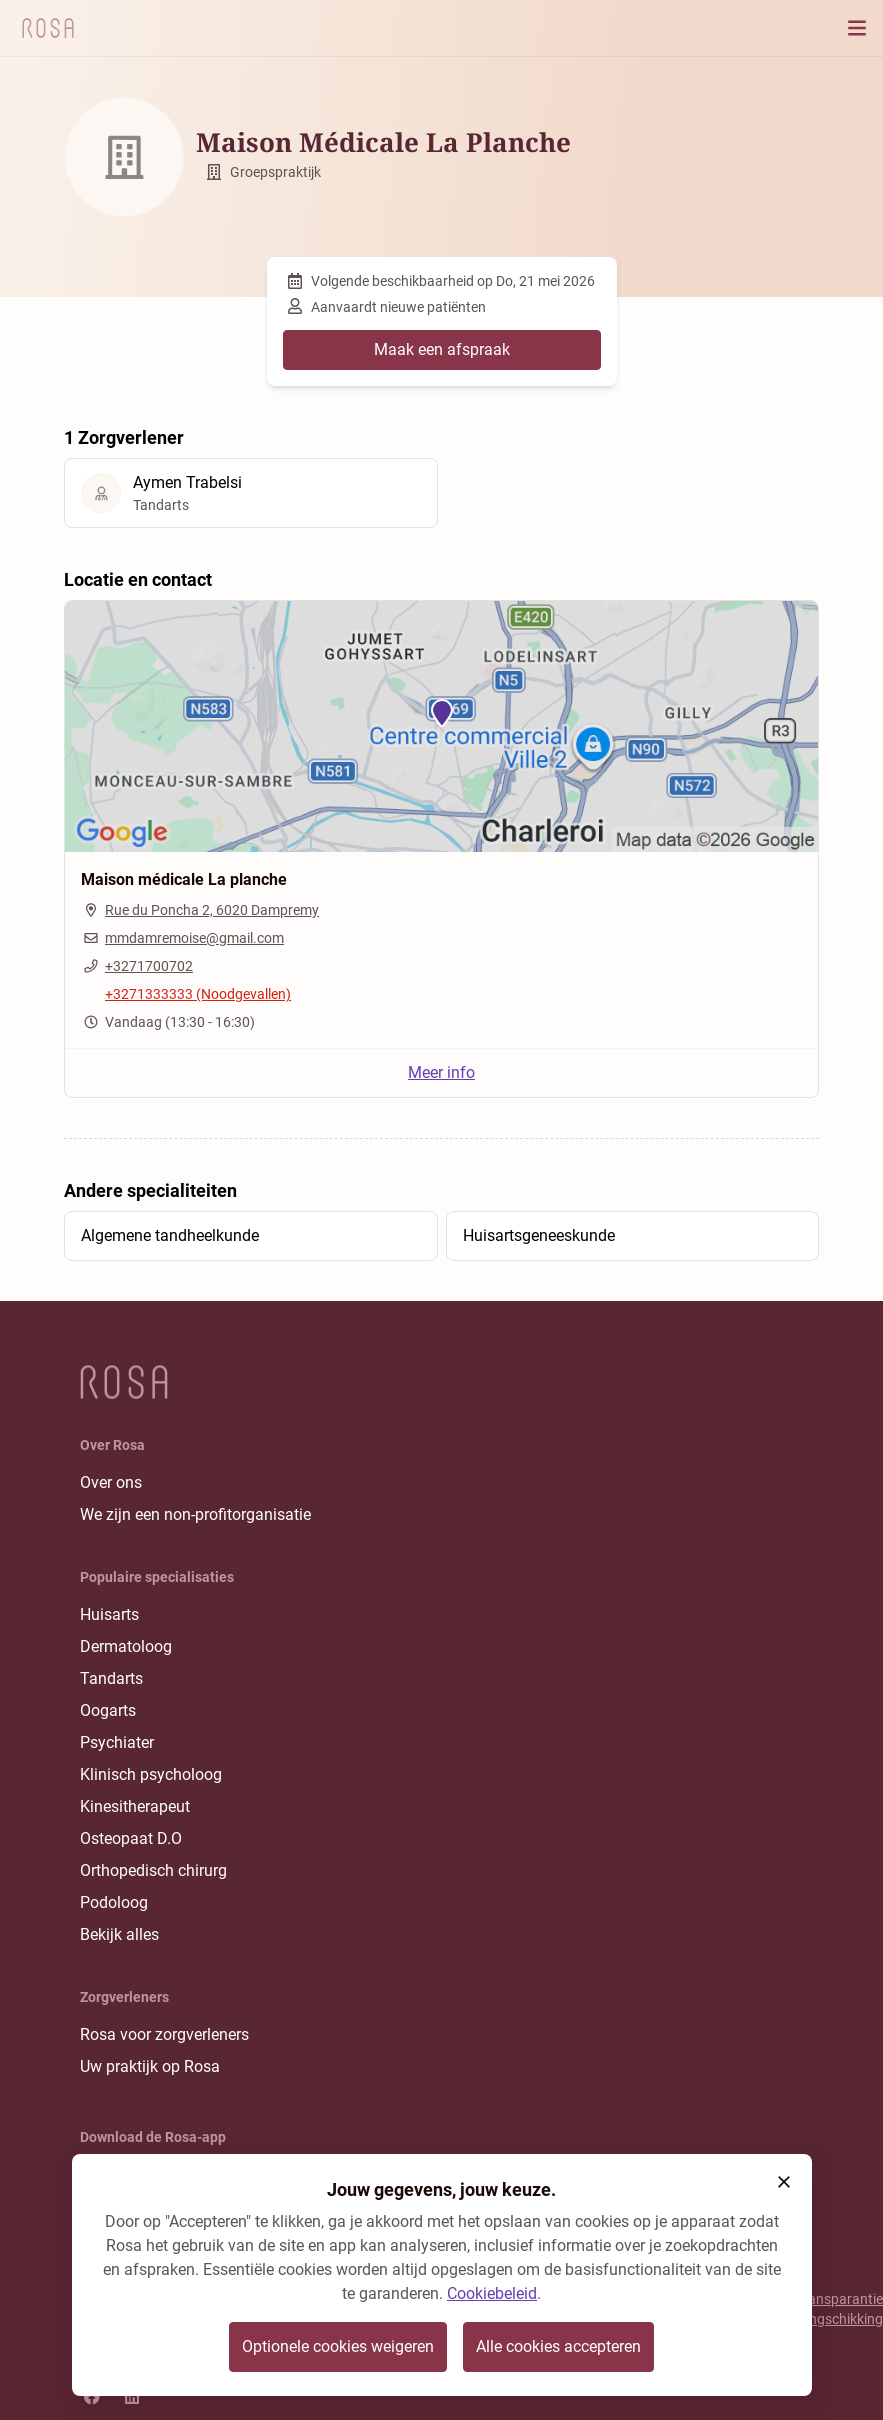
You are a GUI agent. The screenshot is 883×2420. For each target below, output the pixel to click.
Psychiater (117, 1742)
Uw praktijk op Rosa (150, 2066)
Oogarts (108, 1710)
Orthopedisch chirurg (153, 1870)
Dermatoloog (126, 1646)
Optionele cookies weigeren (338, 2346)
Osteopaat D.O (131, 1838)
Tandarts (111, 1678)
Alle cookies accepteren (558, 2346)
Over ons (111, 1482)
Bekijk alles (119, 1934)
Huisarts (109, 1614)
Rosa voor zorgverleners (164, 2034)
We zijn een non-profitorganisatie (195, 1514)
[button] (784, 2182)
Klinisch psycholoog (151, 1774)
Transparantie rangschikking (839, 2309)
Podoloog (114, 1902)
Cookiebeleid (492, 2293)
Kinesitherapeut (135, 1806)
